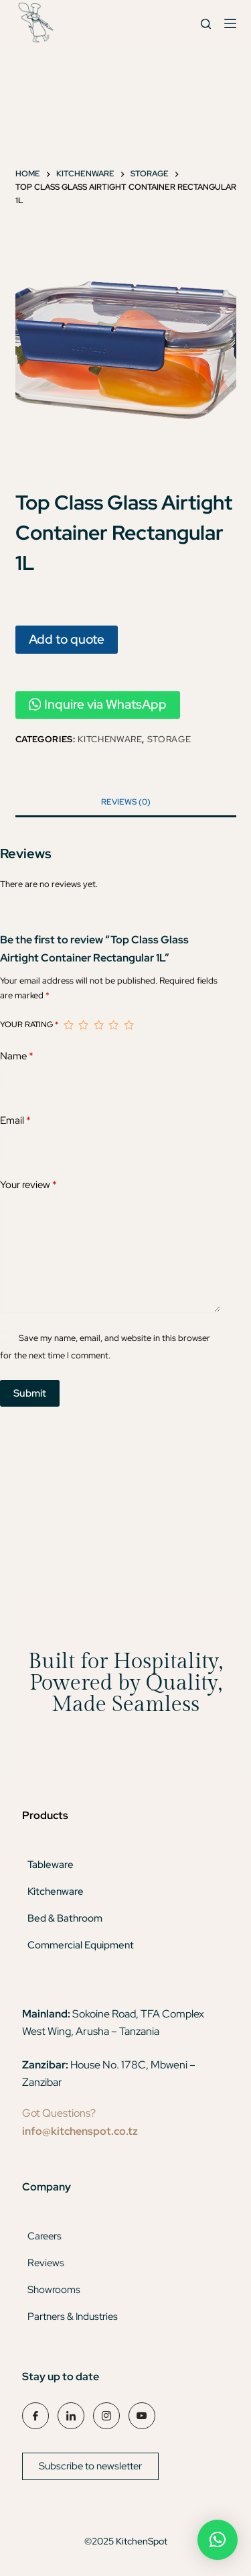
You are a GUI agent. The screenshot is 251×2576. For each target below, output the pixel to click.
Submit (29, 1393)
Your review (28, 1185)
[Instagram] (106, 2415)
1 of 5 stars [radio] (68, 1025)
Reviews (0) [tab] (126, 802)
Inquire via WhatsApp (98, 704)
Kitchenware (110, 739)
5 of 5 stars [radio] (128, 1025)
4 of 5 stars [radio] (113, 1025)
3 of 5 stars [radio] (98, 1025)
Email (15, 1120)
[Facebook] (35, 2415)
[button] (217, 2540)
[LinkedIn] (71, 2415)
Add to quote (66, 639)
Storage (169, 739)
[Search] (206, 24)
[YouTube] (142, 2415)
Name (16, 1056)
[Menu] (230, 23)
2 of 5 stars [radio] (83, 1025)
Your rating (29, 1024)
